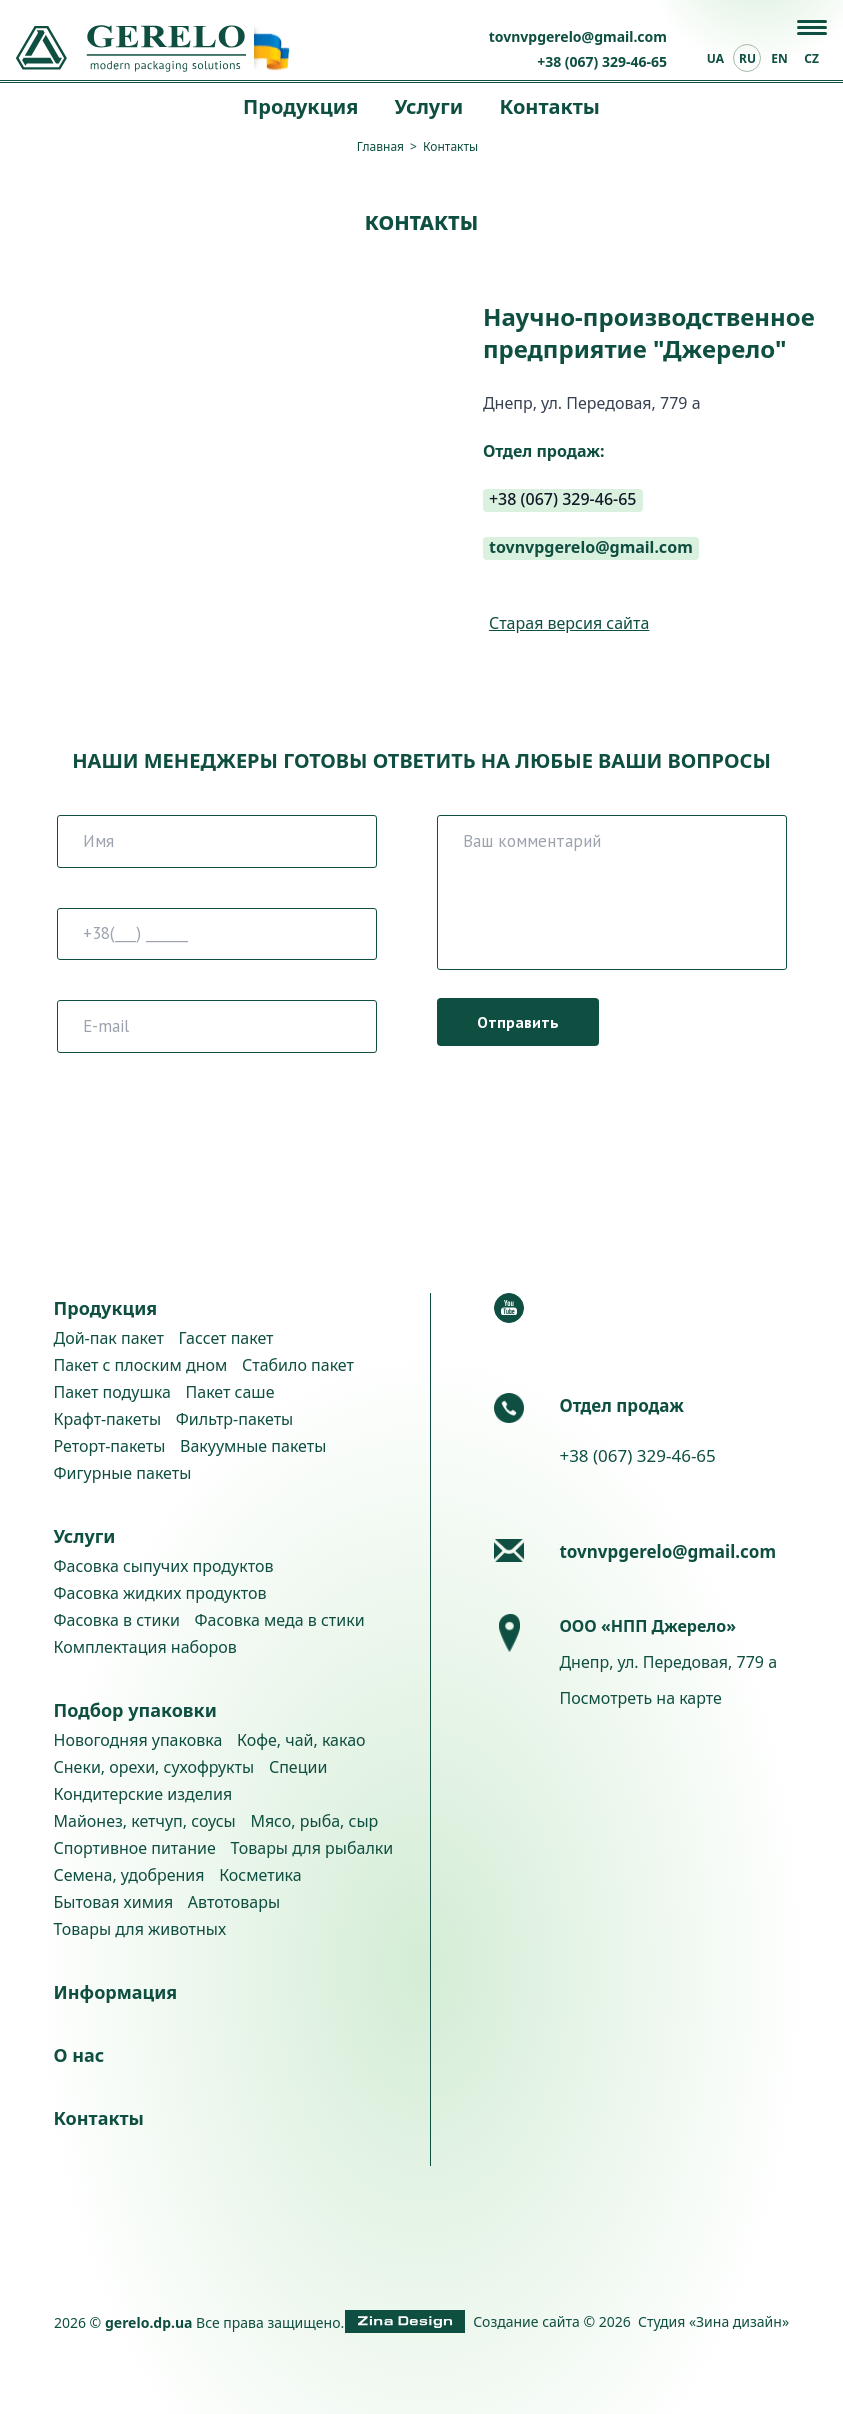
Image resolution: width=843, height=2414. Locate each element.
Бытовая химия (114, 1902)
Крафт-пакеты (108, 1419)
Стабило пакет (298, 1365)
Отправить (518, 1022)
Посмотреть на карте (640, 1698)
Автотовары (234, 1902)
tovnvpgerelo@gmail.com (578, 36)
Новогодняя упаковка (138, 1740)
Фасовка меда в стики (280, 1620)
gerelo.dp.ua (149, 2322)
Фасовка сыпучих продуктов (164, 1566)
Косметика (260, 1875)
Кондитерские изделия (143, 1794)
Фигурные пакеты (123, 1473)
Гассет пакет (226, 1338)
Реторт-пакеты (110, 1446)
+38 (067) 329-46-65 (602, 61)
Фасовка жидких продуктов (160, 1593)
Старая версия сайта (569, 623)
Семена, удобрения (129, 1875)
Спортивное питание (135, 1848)
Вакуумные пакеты (253, 1446)
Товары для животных (140, 1929)
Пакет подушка (112, 1392)
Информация (116, 1992)
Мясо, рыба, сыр (314, 1821)
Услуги (428, 106)
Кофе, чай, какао (301, 1740)
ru (747, 58)
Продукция (300, 106)
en (779, 58)
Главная (380, 146)
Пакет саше (230, 1392)
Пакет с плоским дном (141, 1365)
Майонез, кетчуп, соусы (145, 1821)
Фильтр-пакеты (235, 1419)
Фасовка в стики (117, 1620)
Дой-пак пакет (109, 1338)
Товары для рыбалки (311, 1848)
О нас (79, 2055)
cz (811, 58)
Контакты (549, 106)
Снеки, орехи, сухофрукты (154, 1767)
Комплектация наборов (145, 1647)
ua (715, 58)
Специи (298, 1767)
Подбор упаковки (135, 1710)
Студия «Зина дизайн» (713, 2321)
